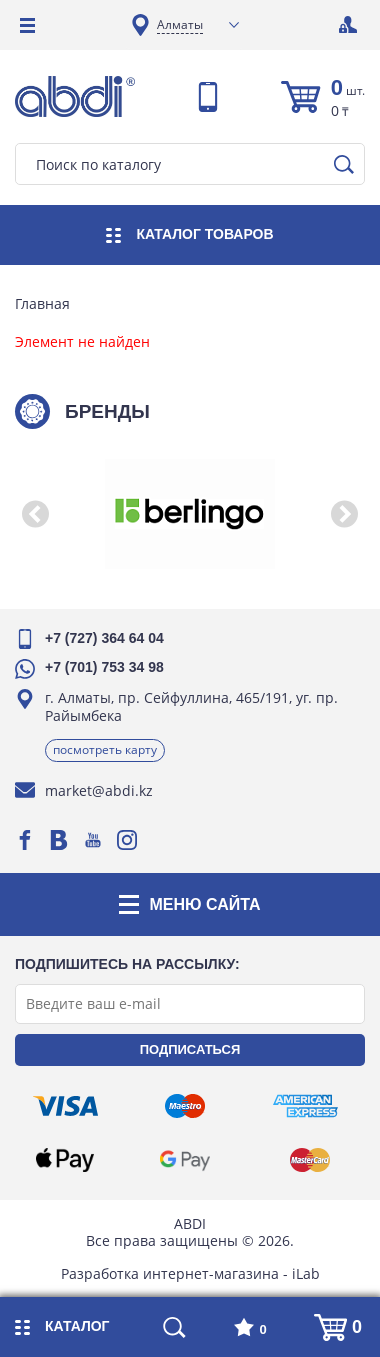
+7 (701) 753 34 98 (104, 667)
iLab (306, 1273)
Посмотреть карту (105, 749)
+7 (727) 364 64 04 (104, 638)
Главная (42, 304)
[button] (35, 514)
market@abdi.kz (99, 790)
